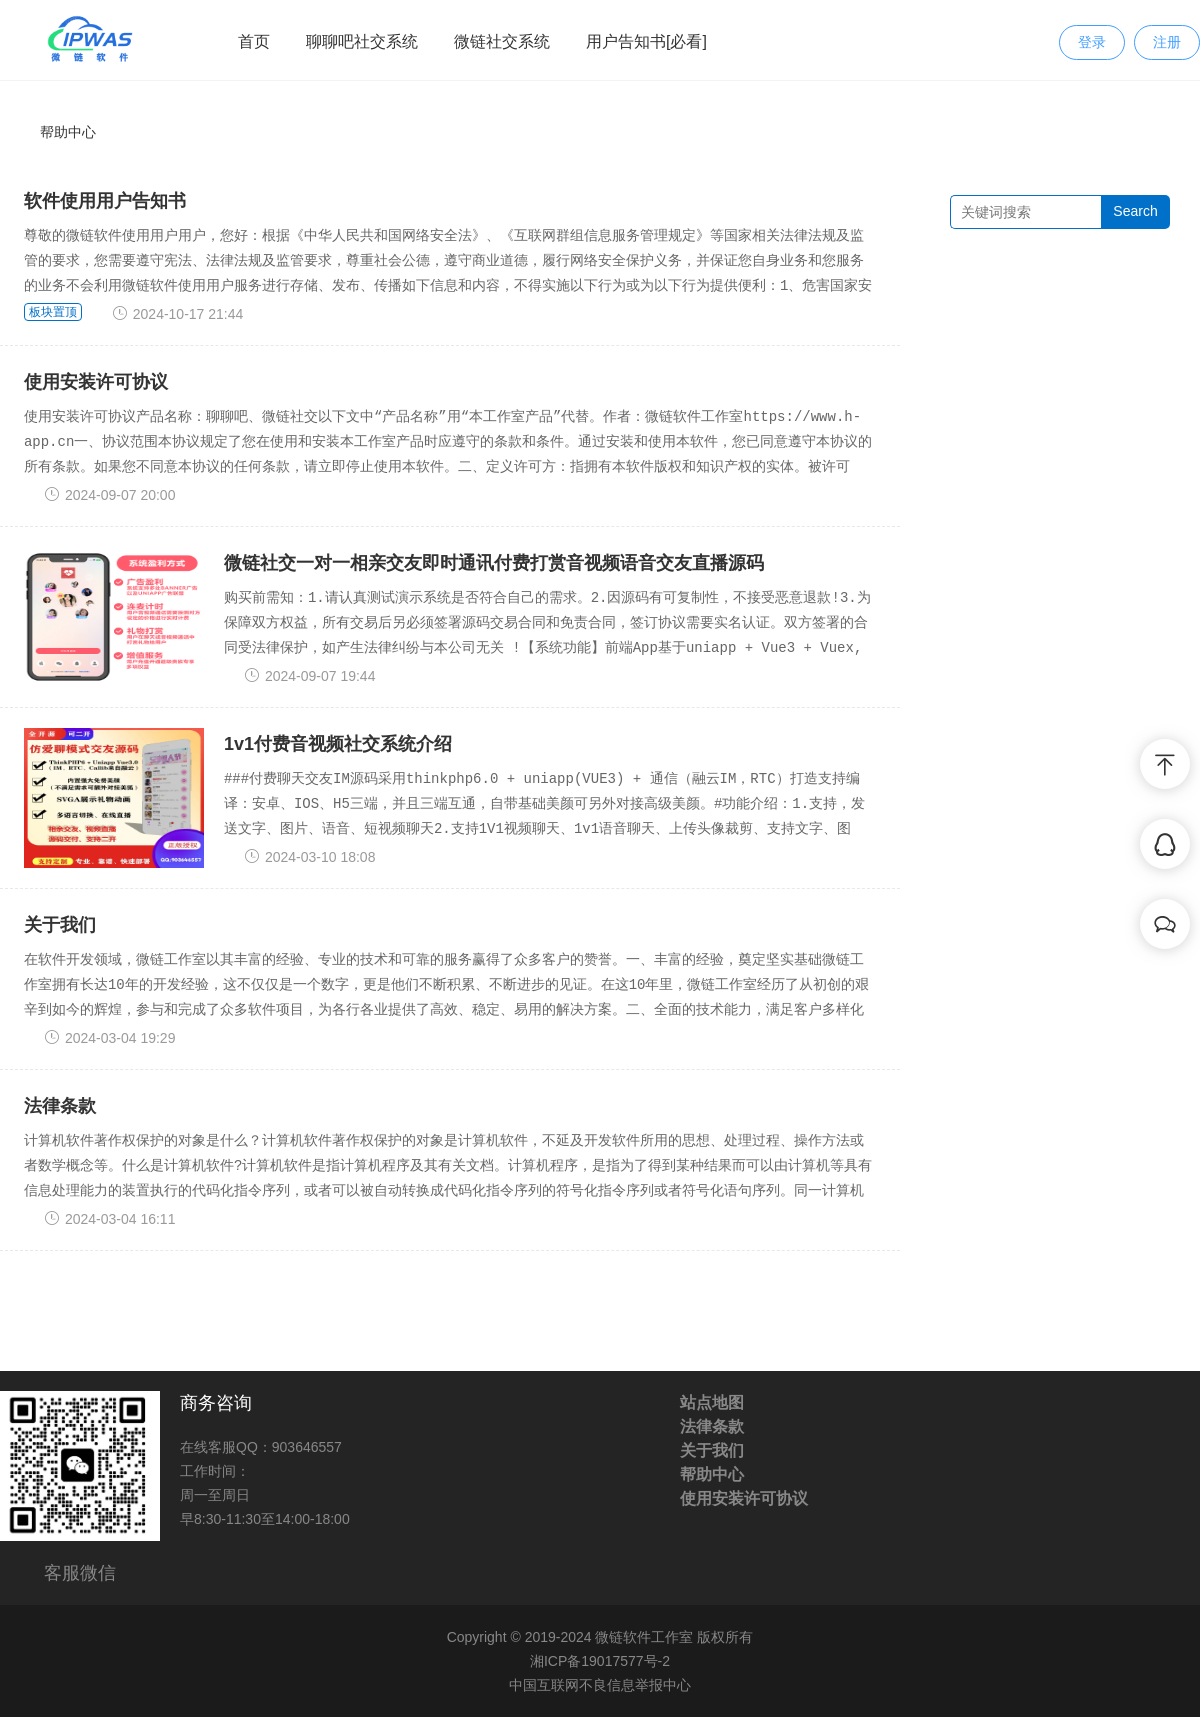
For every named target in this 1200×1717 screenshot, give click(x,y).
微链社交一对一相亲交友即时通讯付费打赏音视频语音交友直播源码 (494, 563)
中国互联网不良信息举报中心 (600, 1685)
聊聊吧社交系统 (362, 41)
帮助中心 (68, 132)
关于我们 (60, 925)
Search (1135, 211)
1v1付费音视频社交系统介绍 (338, 744)
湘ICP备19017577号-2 (600, 1661)
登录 (1092, 42)
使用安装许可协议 (96, 382)
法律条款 (60, 1106)
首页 (254, 41)
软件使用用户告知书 (105, 201)
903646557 (307, 1447)
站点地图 (712, 1402)
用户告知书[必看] (646, 41)
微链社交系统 (502, 41)
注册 (1167, 42)
